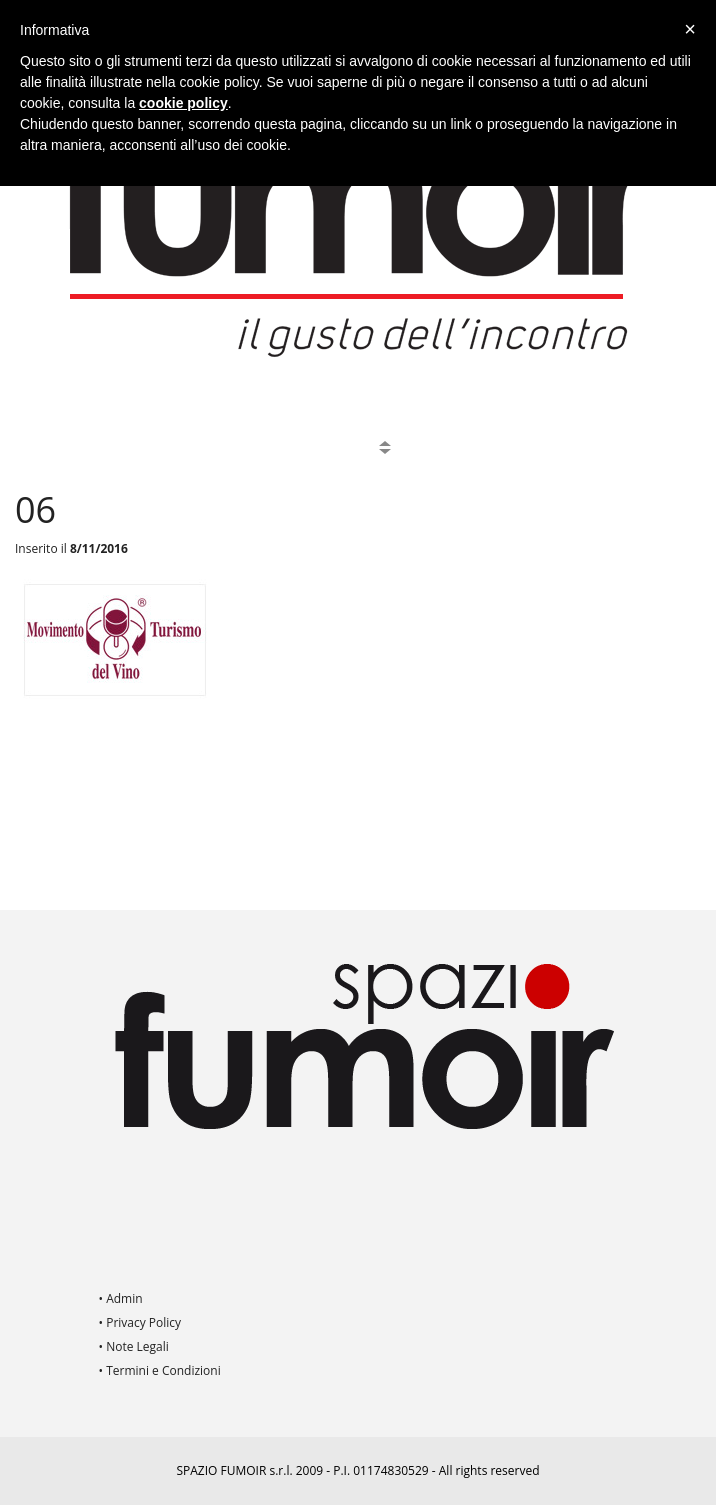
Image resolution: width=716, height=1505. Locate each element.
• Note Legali (134, 1346)
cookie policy (183, 103)
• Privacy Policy (140, 1322)
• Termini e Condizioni (160, 1370)
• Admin (121, 1298)
